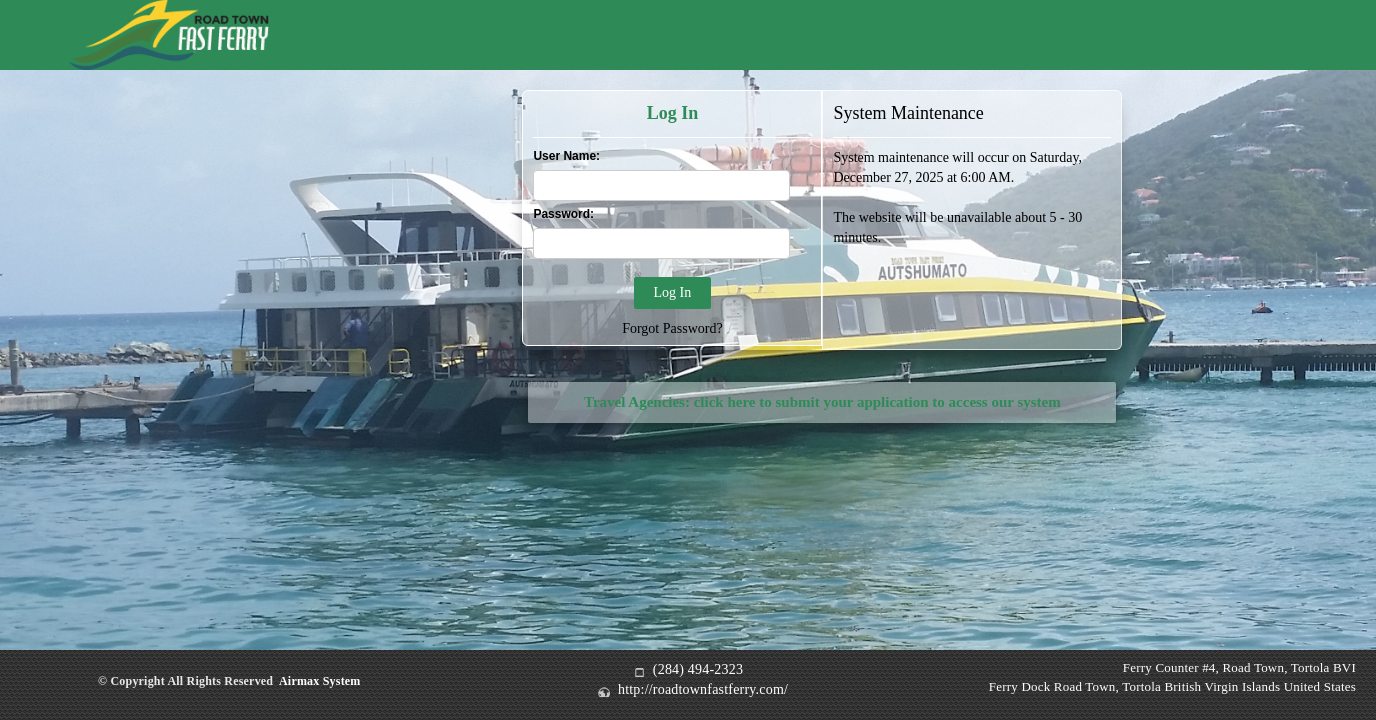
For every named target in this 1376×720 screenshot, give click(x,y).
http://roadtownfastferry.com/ (703, 689)
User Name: (566, 156)
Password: (563, 214)
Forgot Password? (672, 328)
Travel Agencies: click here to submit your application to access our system (822, 402)
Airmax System (320, 681)
